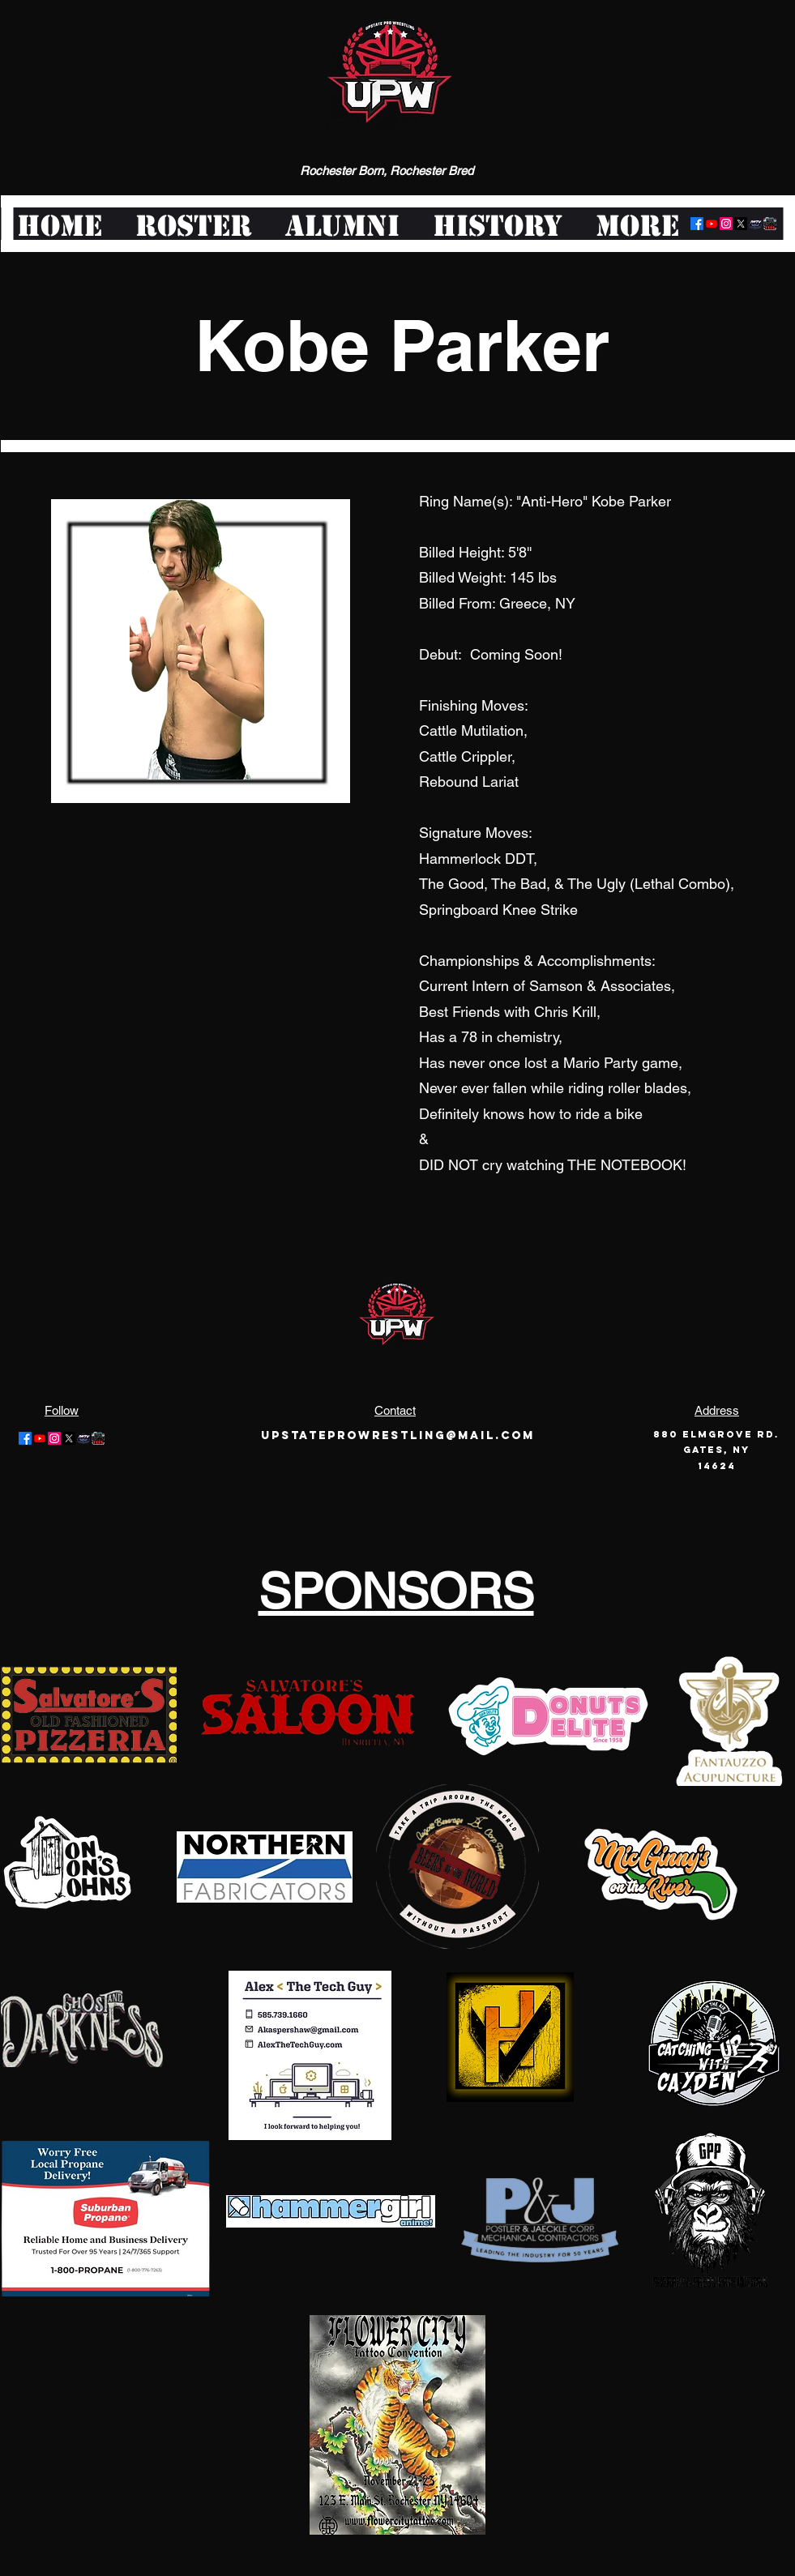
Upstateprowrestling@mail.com (398, 1435)
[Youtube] (711, 223)
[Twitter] (740, 223)
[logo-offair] (755, 223)
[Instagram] (726, 223)
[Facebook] (696, 223)
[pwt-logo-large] (769, 223)
